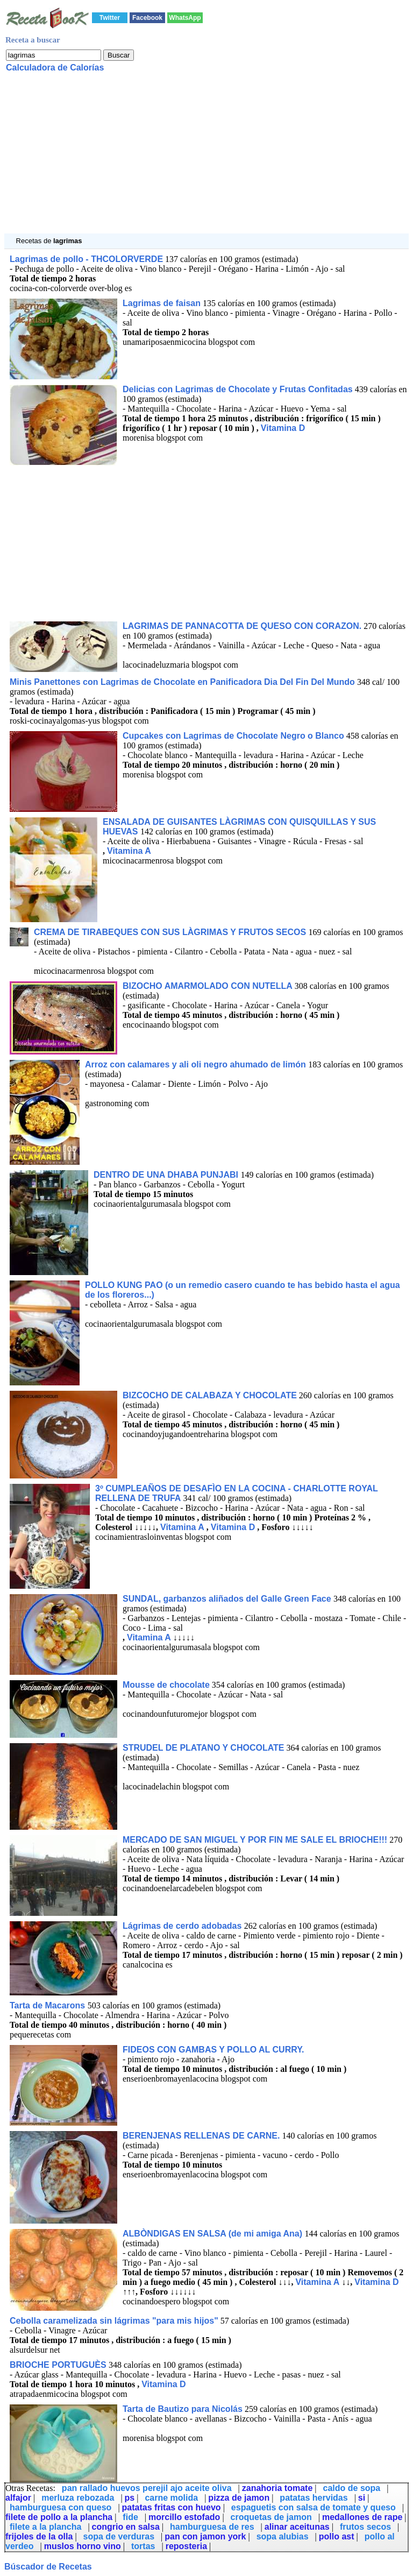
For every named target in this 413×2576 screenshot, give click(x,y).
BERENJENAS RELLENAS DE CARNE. (201, 2135)
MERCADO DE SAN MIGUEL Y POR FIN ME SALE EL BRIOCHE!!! (255, 1839)
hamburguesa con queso (60, 2507)
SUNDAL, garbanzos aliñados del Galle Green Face (228, 1598)
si (361, 2497)
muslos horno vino (82, 2546)
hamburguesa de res (212, 2526)
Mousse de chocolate (166, 1684)
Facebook (147, 18)
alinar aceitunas (297, 2526)
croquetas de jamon (271, 2517)
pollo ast (336, 2536)
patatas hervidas (313, 2497)
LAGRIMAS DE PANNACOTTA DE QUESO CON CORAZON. (242, 626)
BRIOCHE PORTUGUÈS (59, 2364)
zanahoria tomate (277, 2488)
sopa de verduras (119, 2536)
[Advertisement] (206, 158)
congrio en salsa (126, 2526)
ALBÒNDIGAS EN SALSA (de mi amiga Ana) (213, 2233)
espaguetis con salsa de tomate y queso (313, 2507)
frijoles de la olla (39, 2536)
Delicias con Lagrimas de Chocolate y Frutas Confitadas (238, 389)
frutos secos (365, 2526)
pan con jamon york (205, 2536)
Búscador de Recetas (48, 2566)
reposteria (186, 2546)
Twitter (109, 18)
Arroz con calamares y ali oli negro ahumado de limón (196, 1064)
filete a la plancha (45, 2526)
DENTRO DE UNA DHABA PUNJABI (167, 1174)
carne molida (171, 2497)
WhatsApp (185, 18)
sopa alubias (283, 2536)
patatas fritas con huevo (171, 2507)
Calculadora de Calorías (55, 67)
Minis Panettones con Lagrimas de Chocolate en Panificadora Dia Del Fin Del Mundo (182, 682)
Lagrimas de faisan (162, 303)
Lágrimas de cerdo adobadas (183, 1925)
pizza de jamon (238, 2497)
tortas (143, 2546)
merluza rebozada (77, 2497)
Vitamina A (129, 850)
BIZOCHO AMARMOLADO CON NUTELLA (208, 985)
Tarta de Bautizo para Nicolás (183, 2409)
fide (130, 2517)
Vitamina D (283, 428)
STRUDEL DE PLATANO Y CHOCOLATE (203, 1747)
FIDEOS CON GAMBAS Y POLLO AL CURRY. (213, 2049)
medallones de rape (362, 2517)
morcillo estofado (184, 2517)
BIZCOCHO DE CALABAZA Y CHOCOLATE (210, 1395)
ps (130, 2497)
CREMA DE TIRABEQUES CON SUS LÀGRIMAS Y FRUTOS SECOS (171, 932)
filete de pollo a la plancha (58, 2517)
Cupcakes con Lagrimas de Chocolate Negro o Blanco (233, 735)
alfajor (18, 2497)
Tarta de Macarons (49, 2005)
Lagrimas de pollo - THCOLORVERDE (86, 259)
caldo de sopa (352, 2488)
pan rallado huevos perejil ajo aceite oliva (147, 2488)
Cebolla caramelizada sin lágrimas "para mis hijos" (114, 2320)
